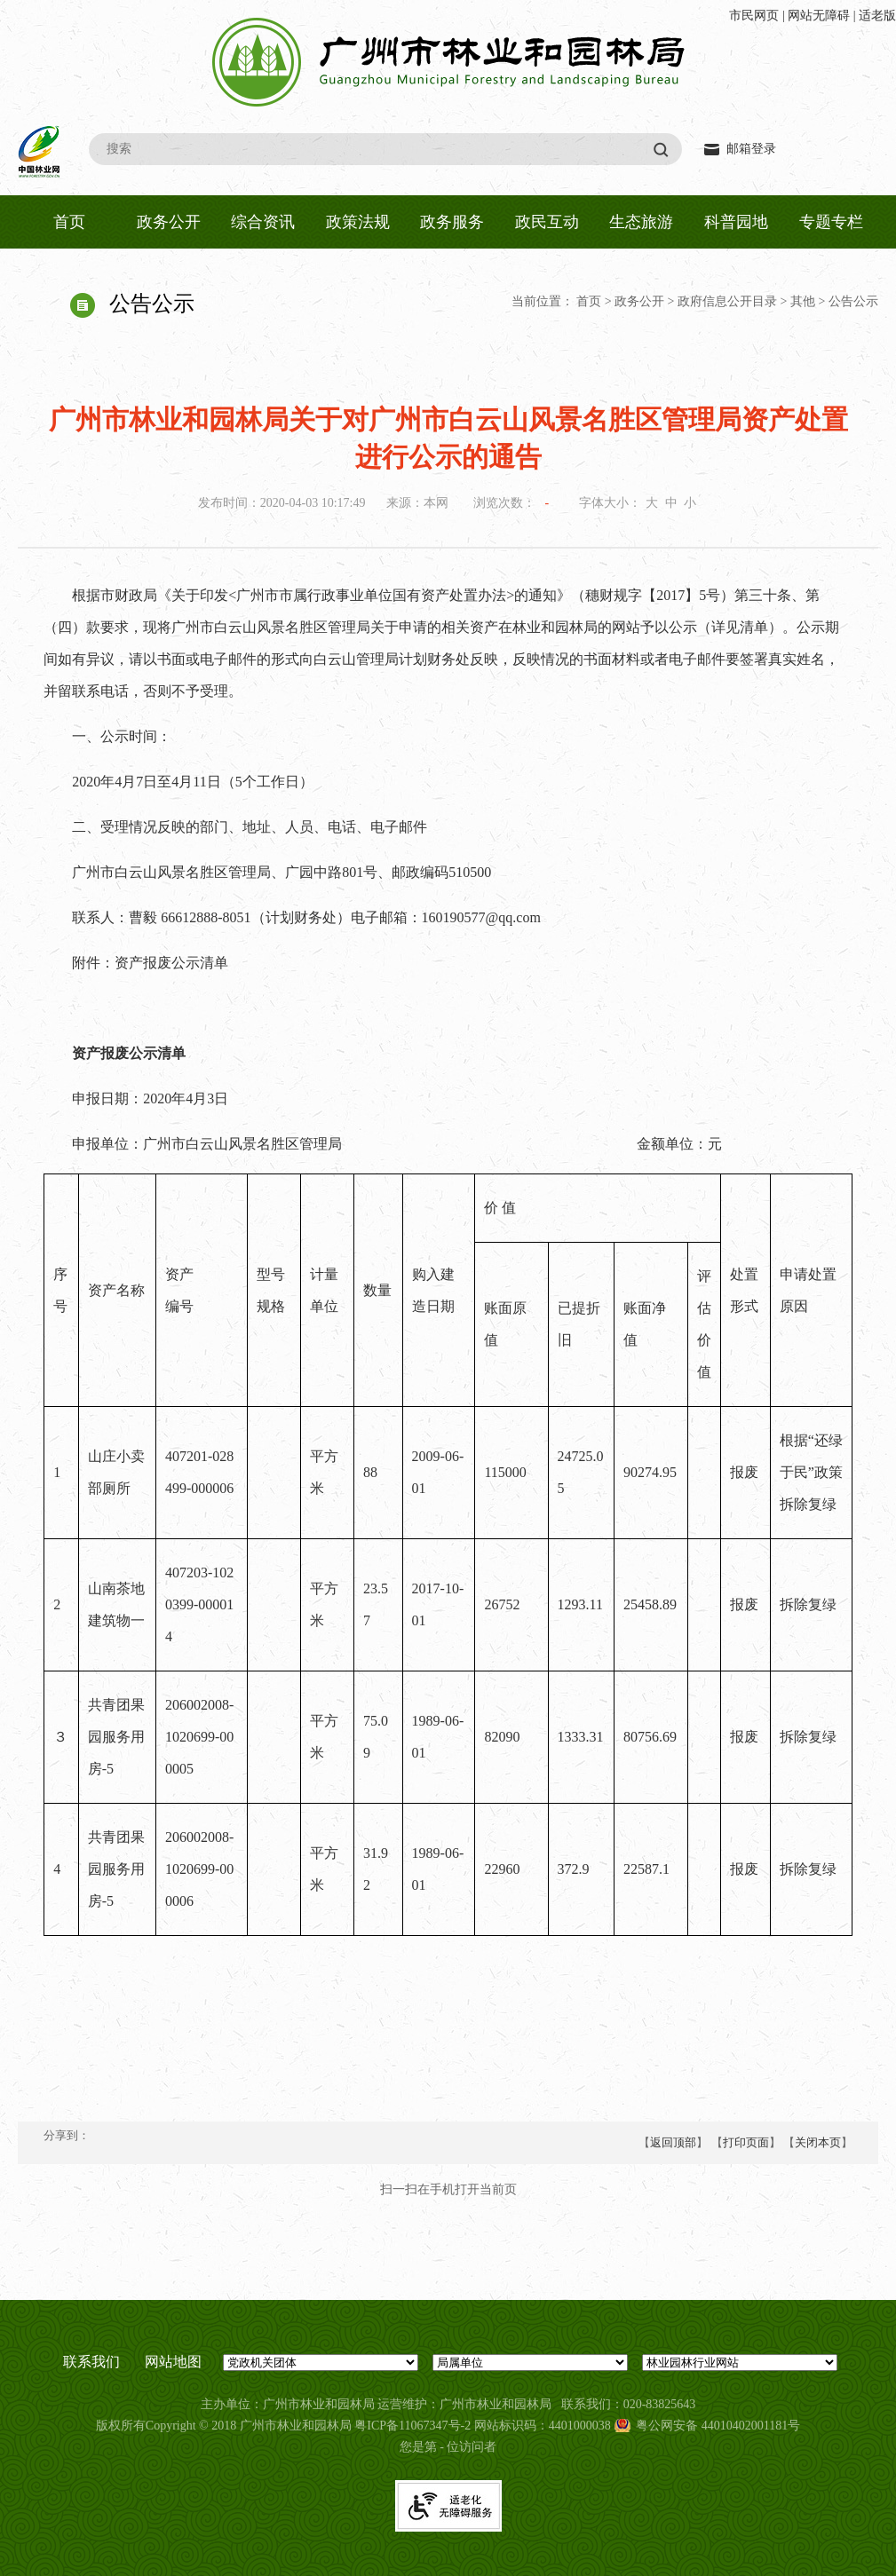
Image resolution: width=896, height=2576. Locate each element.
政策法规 (358, 222)
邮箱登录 (751, 148)
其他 (802, 301)
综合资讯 (263, 222)
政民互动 (547, 222)
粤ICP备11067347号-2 (412, 2425)
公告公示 (853, 301)
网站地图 (173, 2361)
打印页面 (746, 2142)
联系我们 (91, 2361)
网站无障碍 (819, 15)
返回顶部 (673, 2142)
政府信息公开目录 (727, 301)
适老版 (877, 15)
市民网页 (754, 15)
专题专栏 (831, 222)
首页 (69, 222)
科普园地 (736, 222)
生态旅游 (641, 222)
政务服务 (452, 222)
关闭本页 (818, 2142)
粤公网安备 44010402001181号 (718, 2425)
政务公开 (169, 222)
